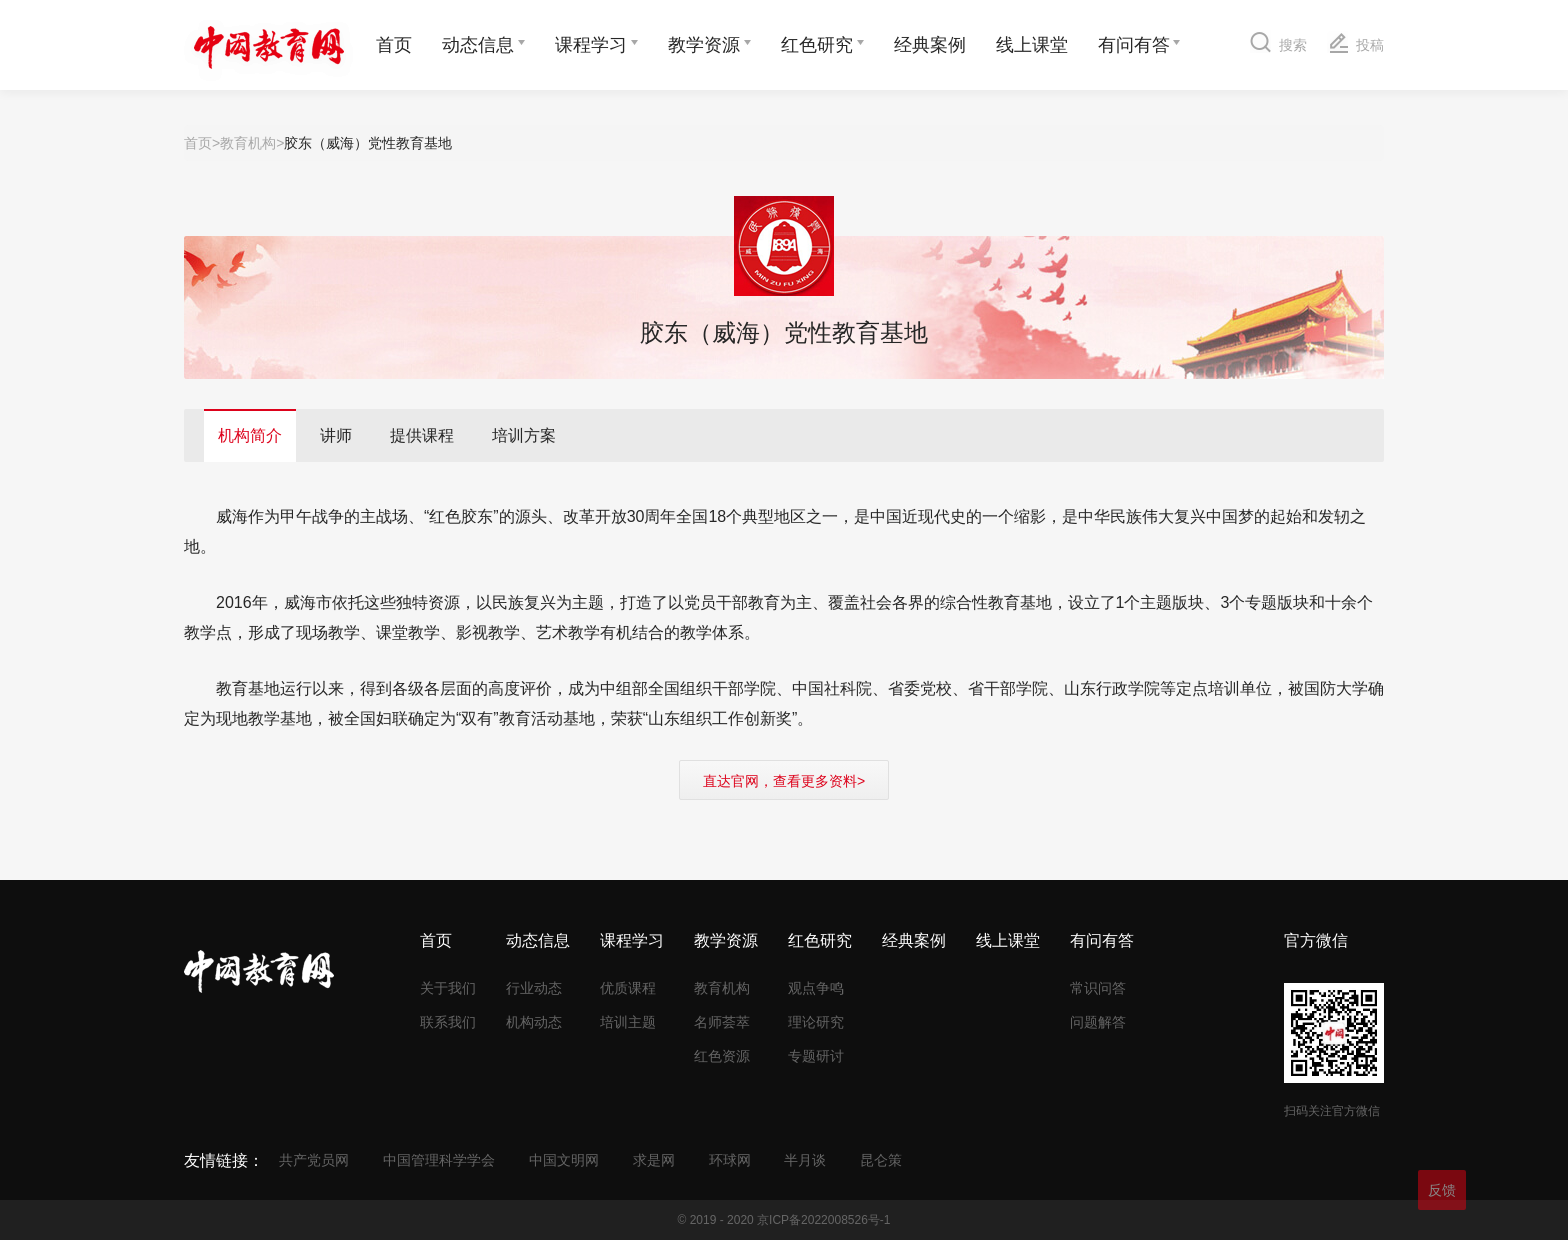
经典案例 (930, 45)
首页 (394, 45)
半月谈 (805, 1160)
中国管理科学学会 (439, 1160)
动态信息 (478, 45)
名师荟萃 (722, 1022)
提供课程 (422, 435)
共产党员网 (314, 1160)
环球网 (730, 1160)
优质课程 (628, 988)
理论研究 (816, 1022)
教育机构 (248, 143)
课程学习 (591, 45)
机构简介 (250, 435)
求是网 (654, 1160)
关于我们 (448, 988)
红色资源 (722, 1056)
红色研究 (817, 45)
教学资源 (704, 45)
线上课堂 (1032, 45)
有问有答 (1134, 45)
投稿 (1355, 42)
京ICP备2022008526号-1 (823, 1220)
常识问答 (1098, 988)
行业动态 (534, 988)
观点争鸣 (816, 988)
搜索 (1278, 41)
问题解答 (1098, 1022)
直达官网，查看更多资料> (784, 781)
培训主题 (628, 1022)
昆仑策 (881, 1160)
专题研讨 (816, 1056)
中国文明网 (564, 1160)
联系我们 (448, 1022)
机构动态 (534, 1022)
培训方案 (524, 435)
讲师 (336, 435)
